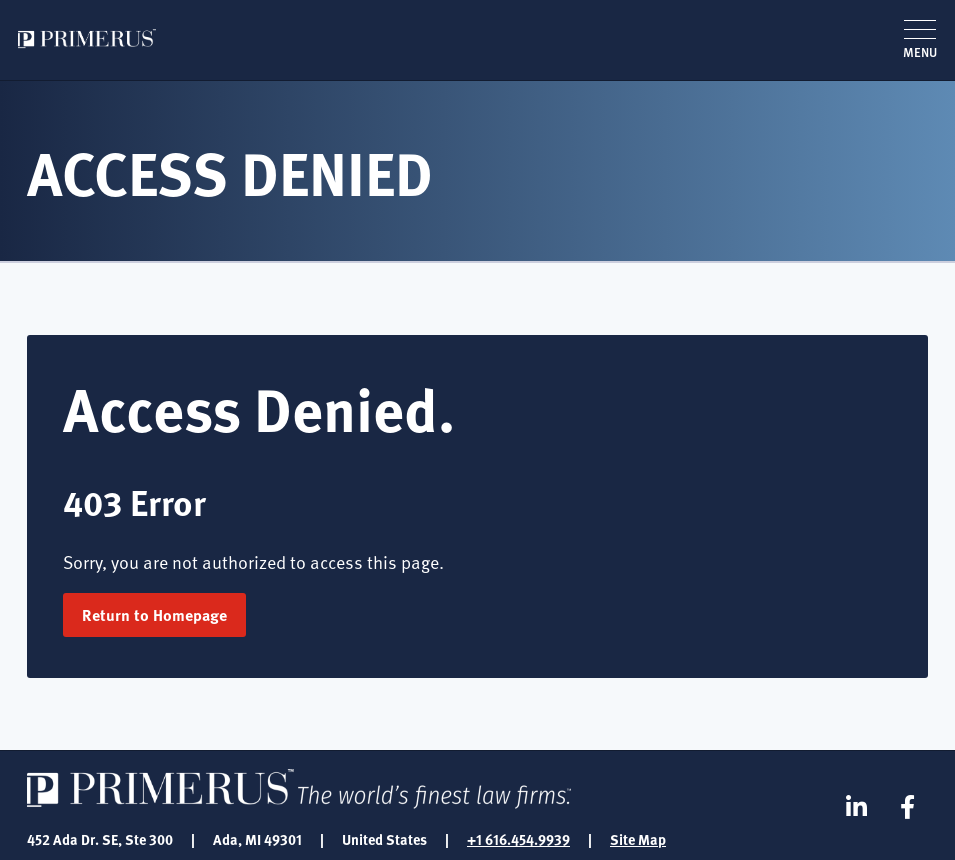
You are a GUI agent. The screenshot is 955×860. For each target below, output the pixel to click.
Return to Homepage (154, 614)
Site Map (638, 839)
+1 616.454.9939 (518, 839)
